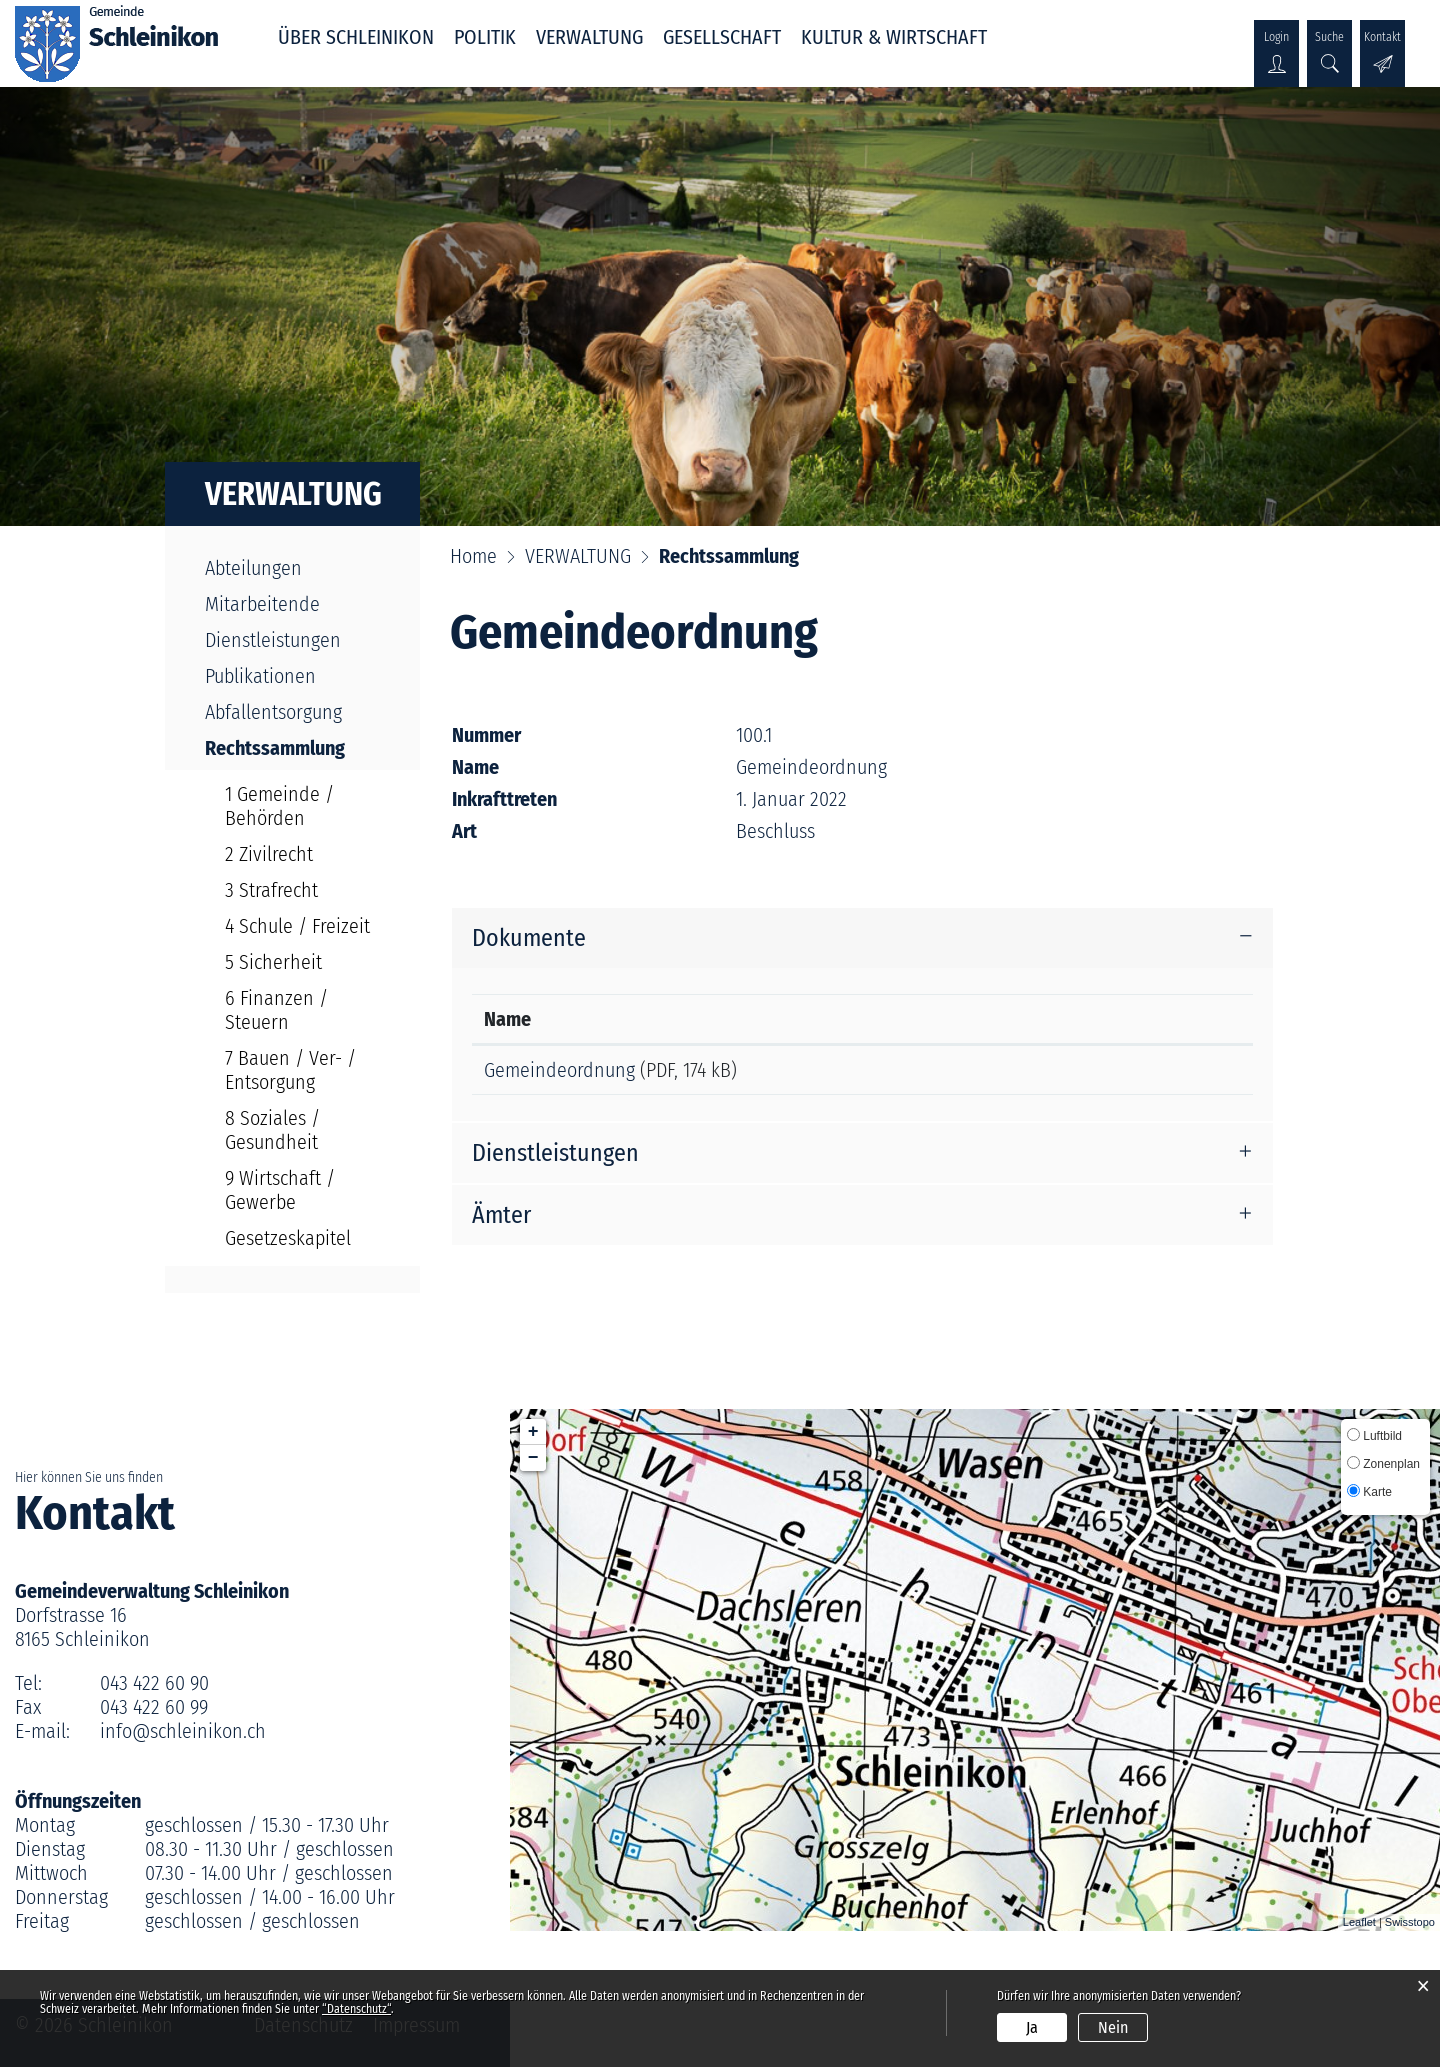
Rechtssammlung (302, 748)
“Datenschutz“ (356, 2009)
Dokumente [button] (529, 938)
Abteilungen (253, 568)
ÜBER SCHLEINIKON (356, 37)
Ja (1032, 2027)
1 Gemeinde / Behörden (279, 806)
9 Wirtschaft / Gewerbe (280, 1190)
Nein (1113, 2027)
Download (1143, 1073)
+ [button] (533, 1432)
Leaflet (1359, 1922)
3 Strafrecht (271, 890)
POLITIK (485, 37)
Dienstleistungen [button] (555, 1160)
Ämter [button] (501, 1222)
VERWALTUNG (589, 37)
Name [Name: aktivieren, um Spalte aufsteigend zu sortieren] (507, 1019)
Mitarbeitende (262, 604)
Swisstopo (1410, 1922)
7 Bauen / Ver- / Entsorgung (290, 1070)
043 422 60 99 (154, 1707)
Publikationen (260, 676)
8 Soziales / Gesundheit (272, 1130)
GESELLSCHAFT (722, 37)
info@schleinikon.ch (183, 1731)
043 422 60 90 (154, 1683)
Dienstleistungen (273, 640)
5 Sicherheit (273, 962)
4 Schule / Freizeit (297, 926)
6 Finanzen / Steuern (276, 1010)
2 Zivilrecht (269, 854)
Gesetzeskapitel (288, 1238)
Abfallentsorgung (273, 712)
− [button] (533, 1458)
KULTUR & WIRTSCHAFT (894, 37)
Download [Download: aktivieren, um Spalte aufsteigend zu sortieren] (1087, 1019)
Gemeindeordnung (559, 1070)
